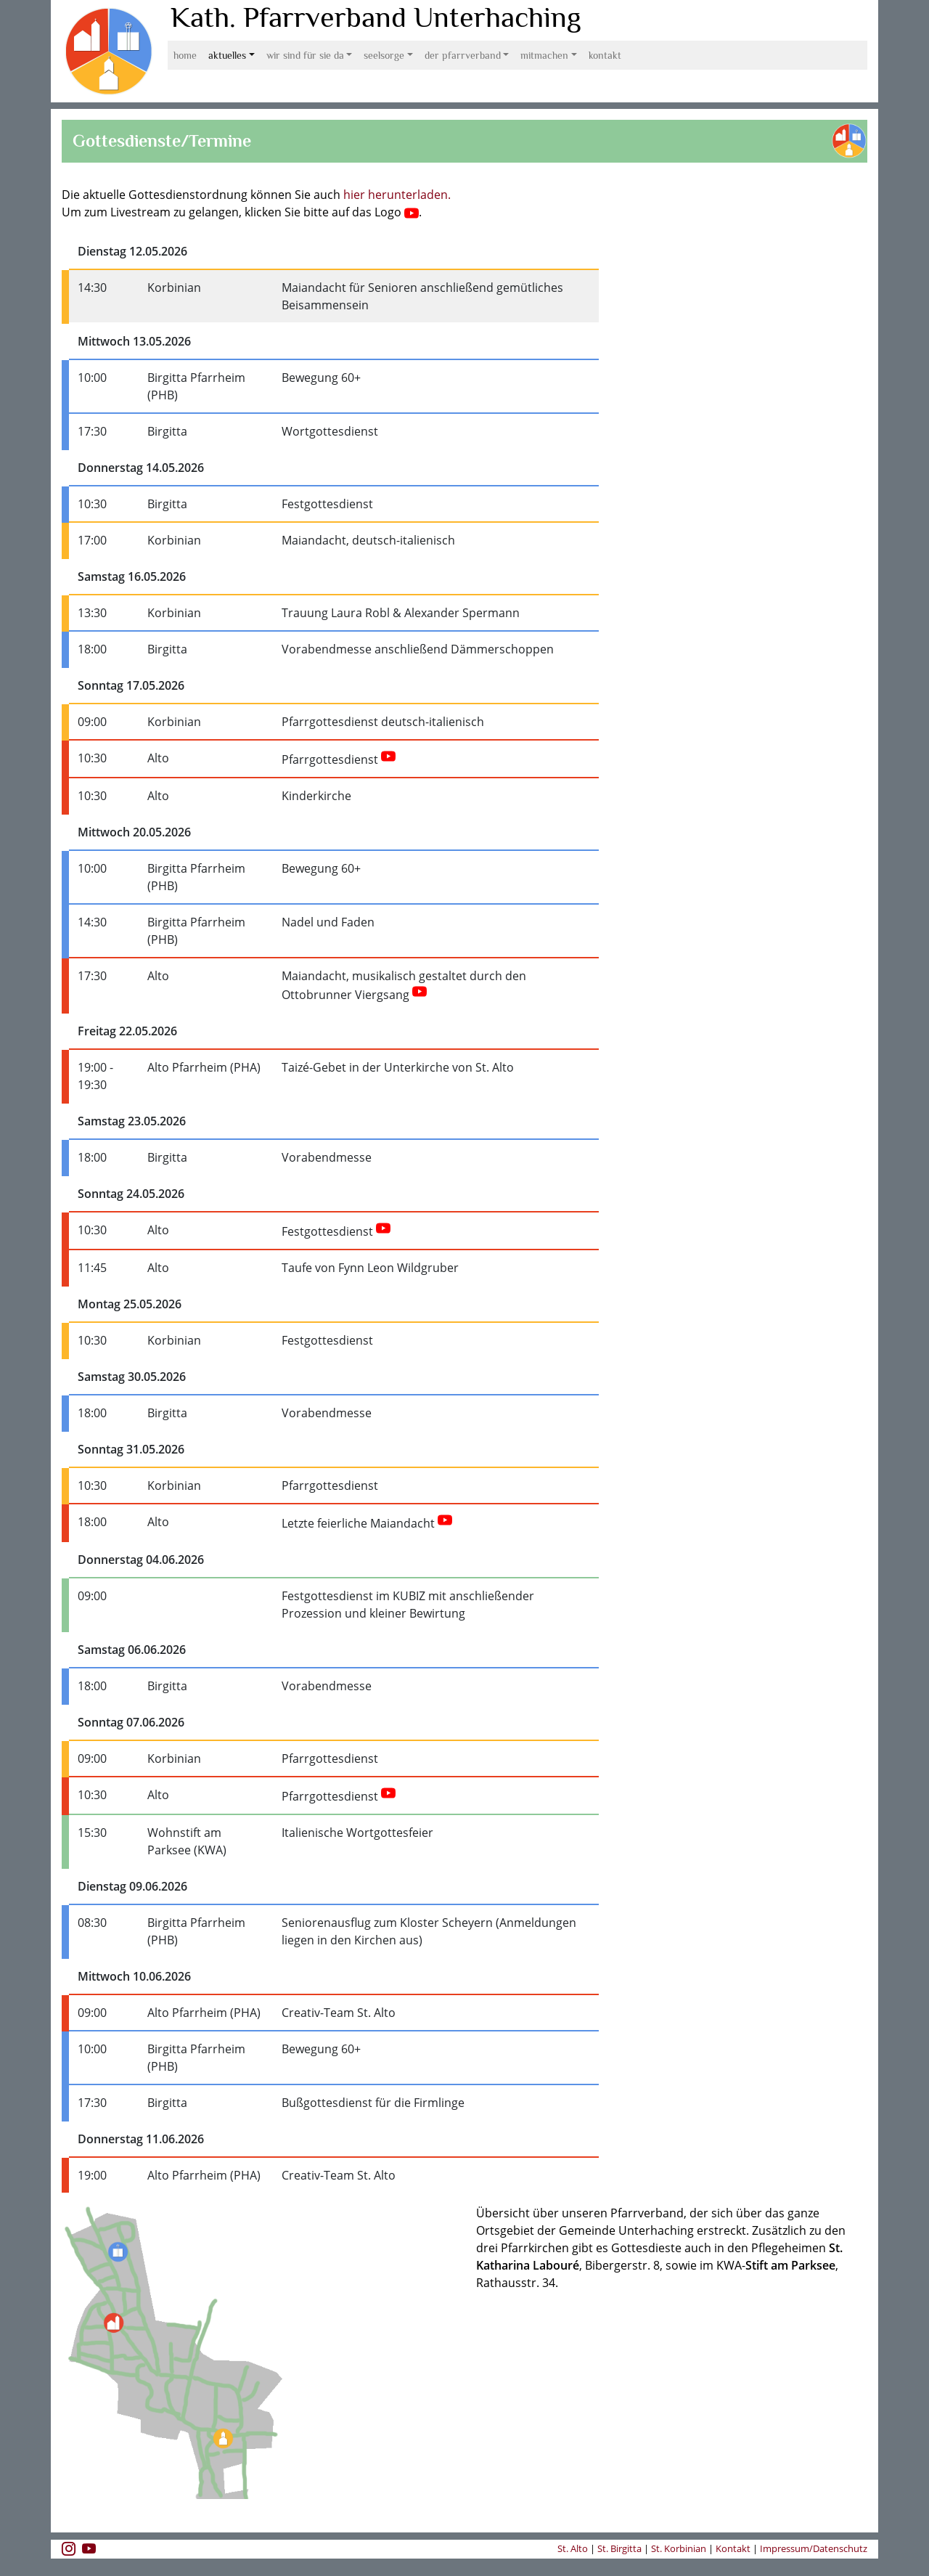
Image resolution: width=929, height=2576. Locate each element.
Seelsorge (384, 55)
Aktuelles (227, 55)
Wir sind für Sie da (305, 55)
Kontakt (605, 55)
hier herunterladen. (397, 195)
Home (185, 55)
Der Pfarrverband (463, 55)
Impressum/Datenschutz (813, 2548)
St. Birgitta (619, 2548)
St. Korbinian (678, 2548)
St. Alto (573, 2548)
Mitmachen (544, 55)
